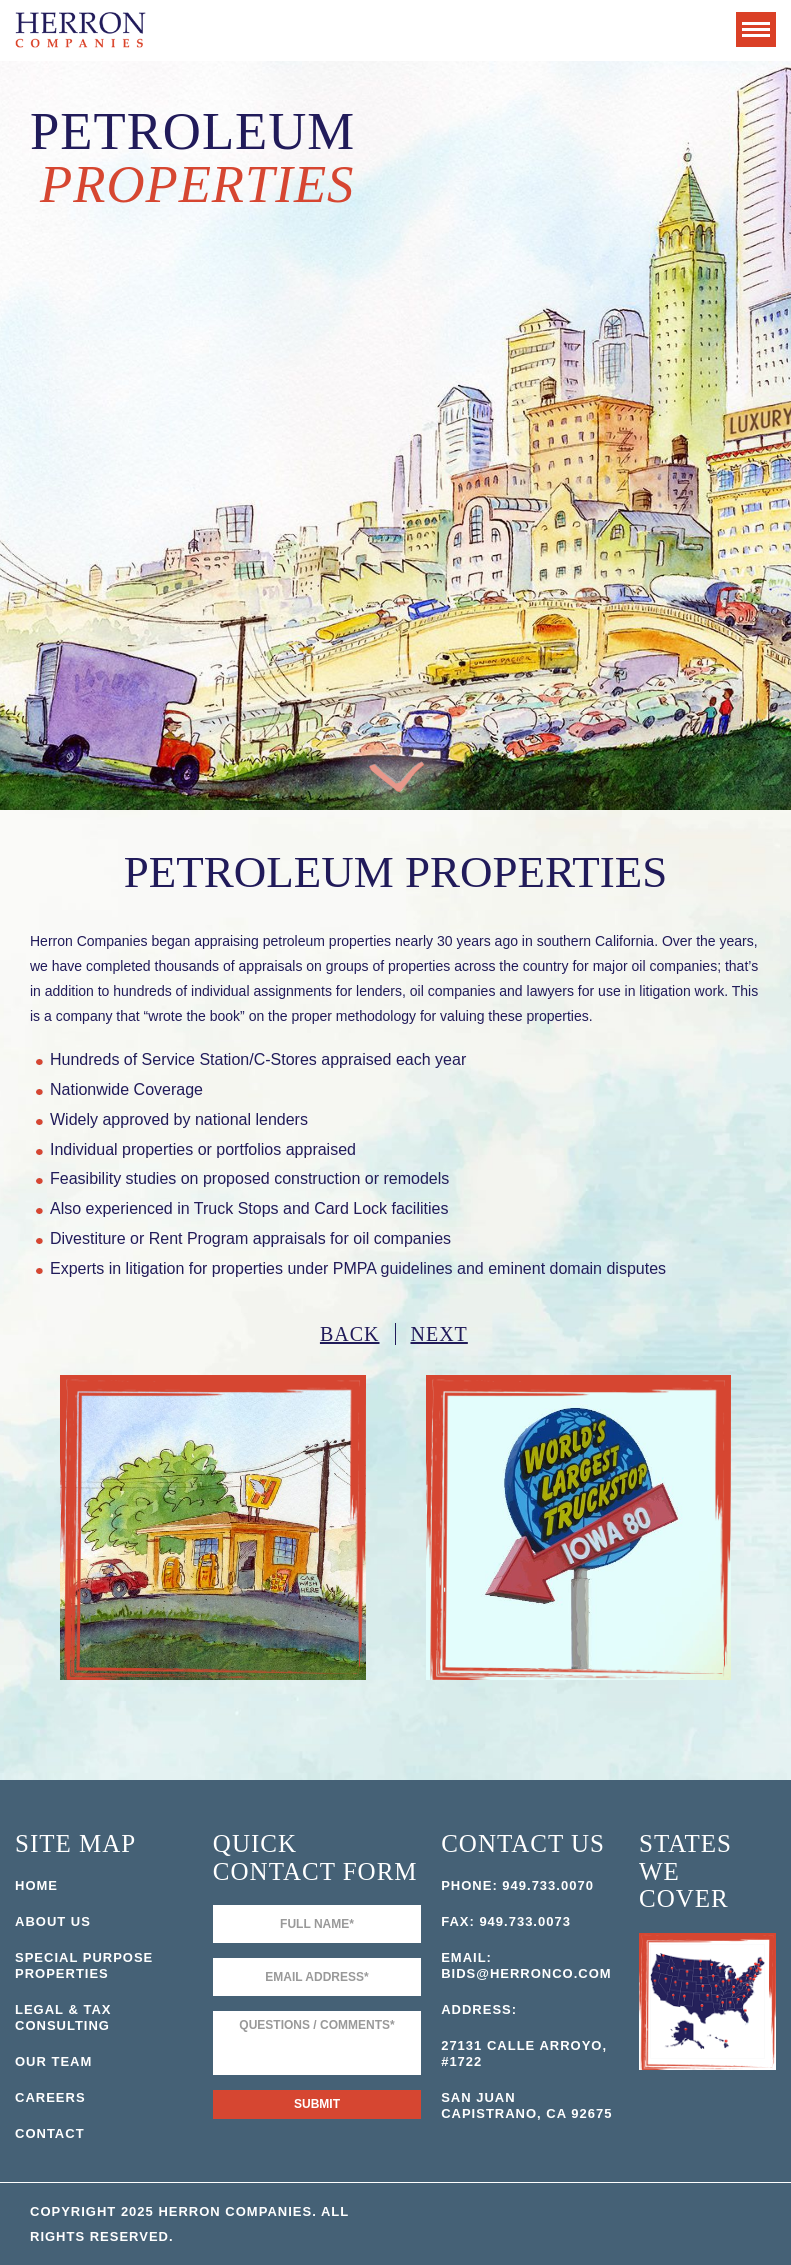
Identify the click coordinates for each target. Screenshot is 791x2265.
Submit (317, 2104)
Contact (50, 2133)
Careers (50, 2097)
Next (439, 1334)
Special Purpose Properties (84, 1965)
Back (350, 1334)
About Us (53, 1921)
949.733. (531, 1885)
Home (36, 1885)
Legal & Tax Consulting (63, 2017)
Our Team (53, 2061)
